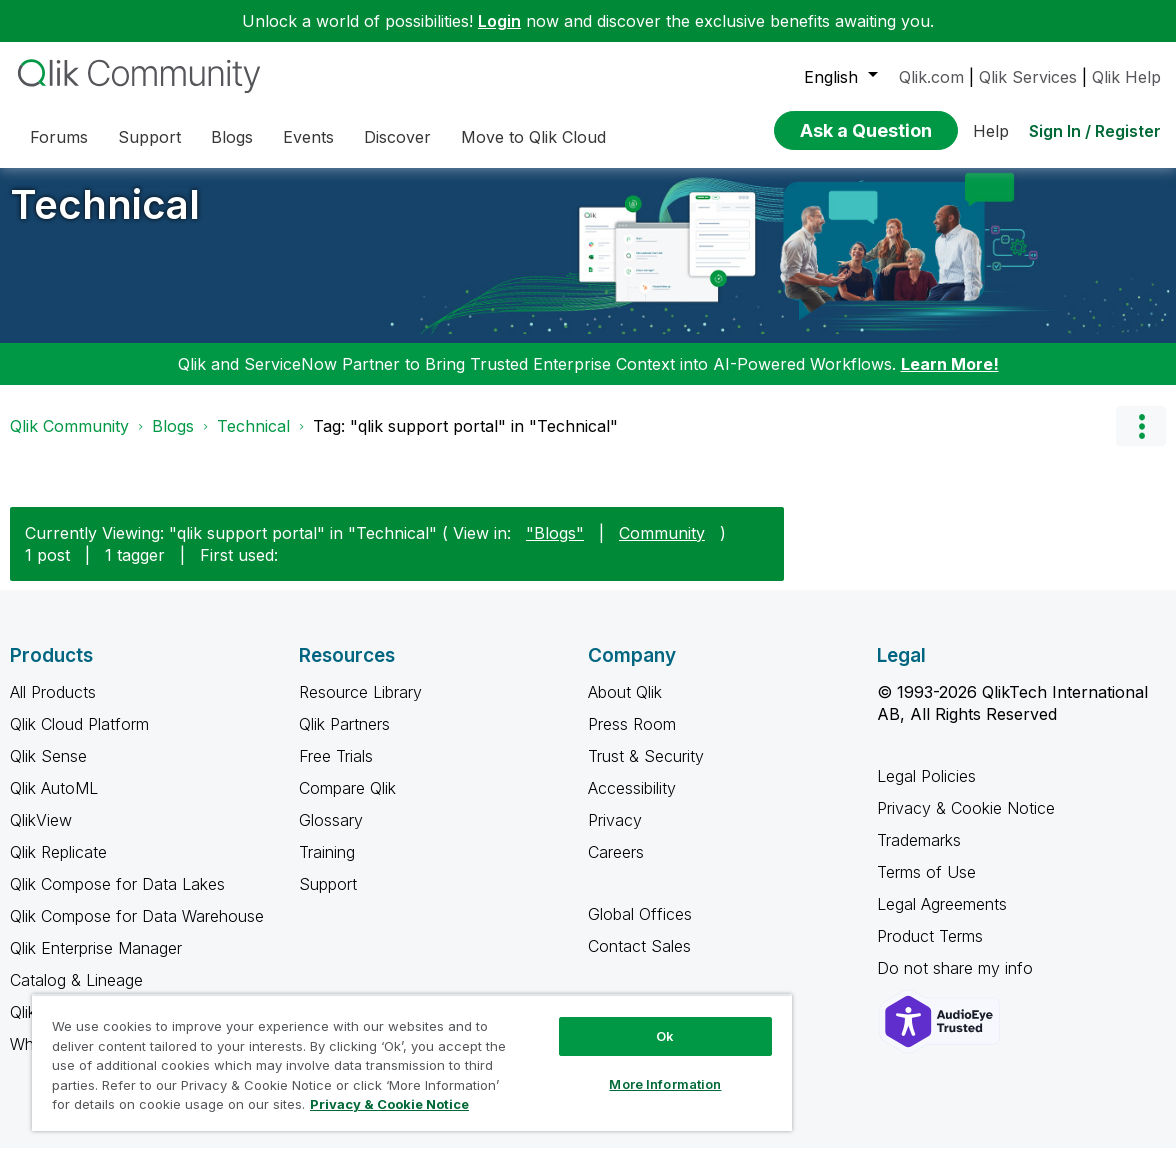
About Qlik (625, 707)
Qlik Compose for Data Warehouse (137, 931)
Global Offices (640, 929)
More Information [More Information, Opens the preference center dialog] (665, 1084)
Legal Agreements (942, 919)
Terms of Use (926, 887)
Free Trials (336, 771)
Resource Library (360, 707)
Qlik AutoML (54, 803)
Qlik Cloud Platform (79, 739)
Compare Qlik (347, 803)
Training (327, 867)
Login (499, 21)
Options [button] (1141, 441)
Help (991, 131)
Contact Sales (639, 961)
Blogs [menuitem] (232, 137)
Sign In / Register (1095, 131)
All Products (53, 707)
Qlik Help (1126, 77)
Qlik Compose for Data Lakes (117, 899)
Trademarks (919, 855)
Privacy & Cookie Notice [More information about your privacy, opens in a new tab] (389, 1104)
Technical (105, 219)
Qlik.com (931, 77)
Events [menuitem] (308, 137)
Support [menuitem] (149, 137)
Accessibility (632, 803)
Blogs (173, 441)
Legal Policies (926, 791)
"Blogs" (555, 548)
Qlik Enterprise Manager (96, 963)
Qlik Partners (344, 739)
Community (662, 548)
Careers (616, 867)
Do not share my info (957, 983)
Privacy (615, 835)
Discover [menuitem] (397, 137)
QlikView (41, 835)
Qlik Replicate (58, 867)
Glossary (331, 835)
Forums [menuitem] (59, 137)
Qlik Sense (48, 771)
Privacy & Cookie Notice (966, 823)
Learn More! (950, 379)
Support (328, 899)
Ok (665, 1036)
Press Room (632, 739)
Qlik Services (1028, 77)
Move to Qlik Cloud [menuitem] (533, 137)
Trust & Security (646, 771)
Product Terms (930, 951)
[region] (412, 1062)
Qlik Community (69, 441)
